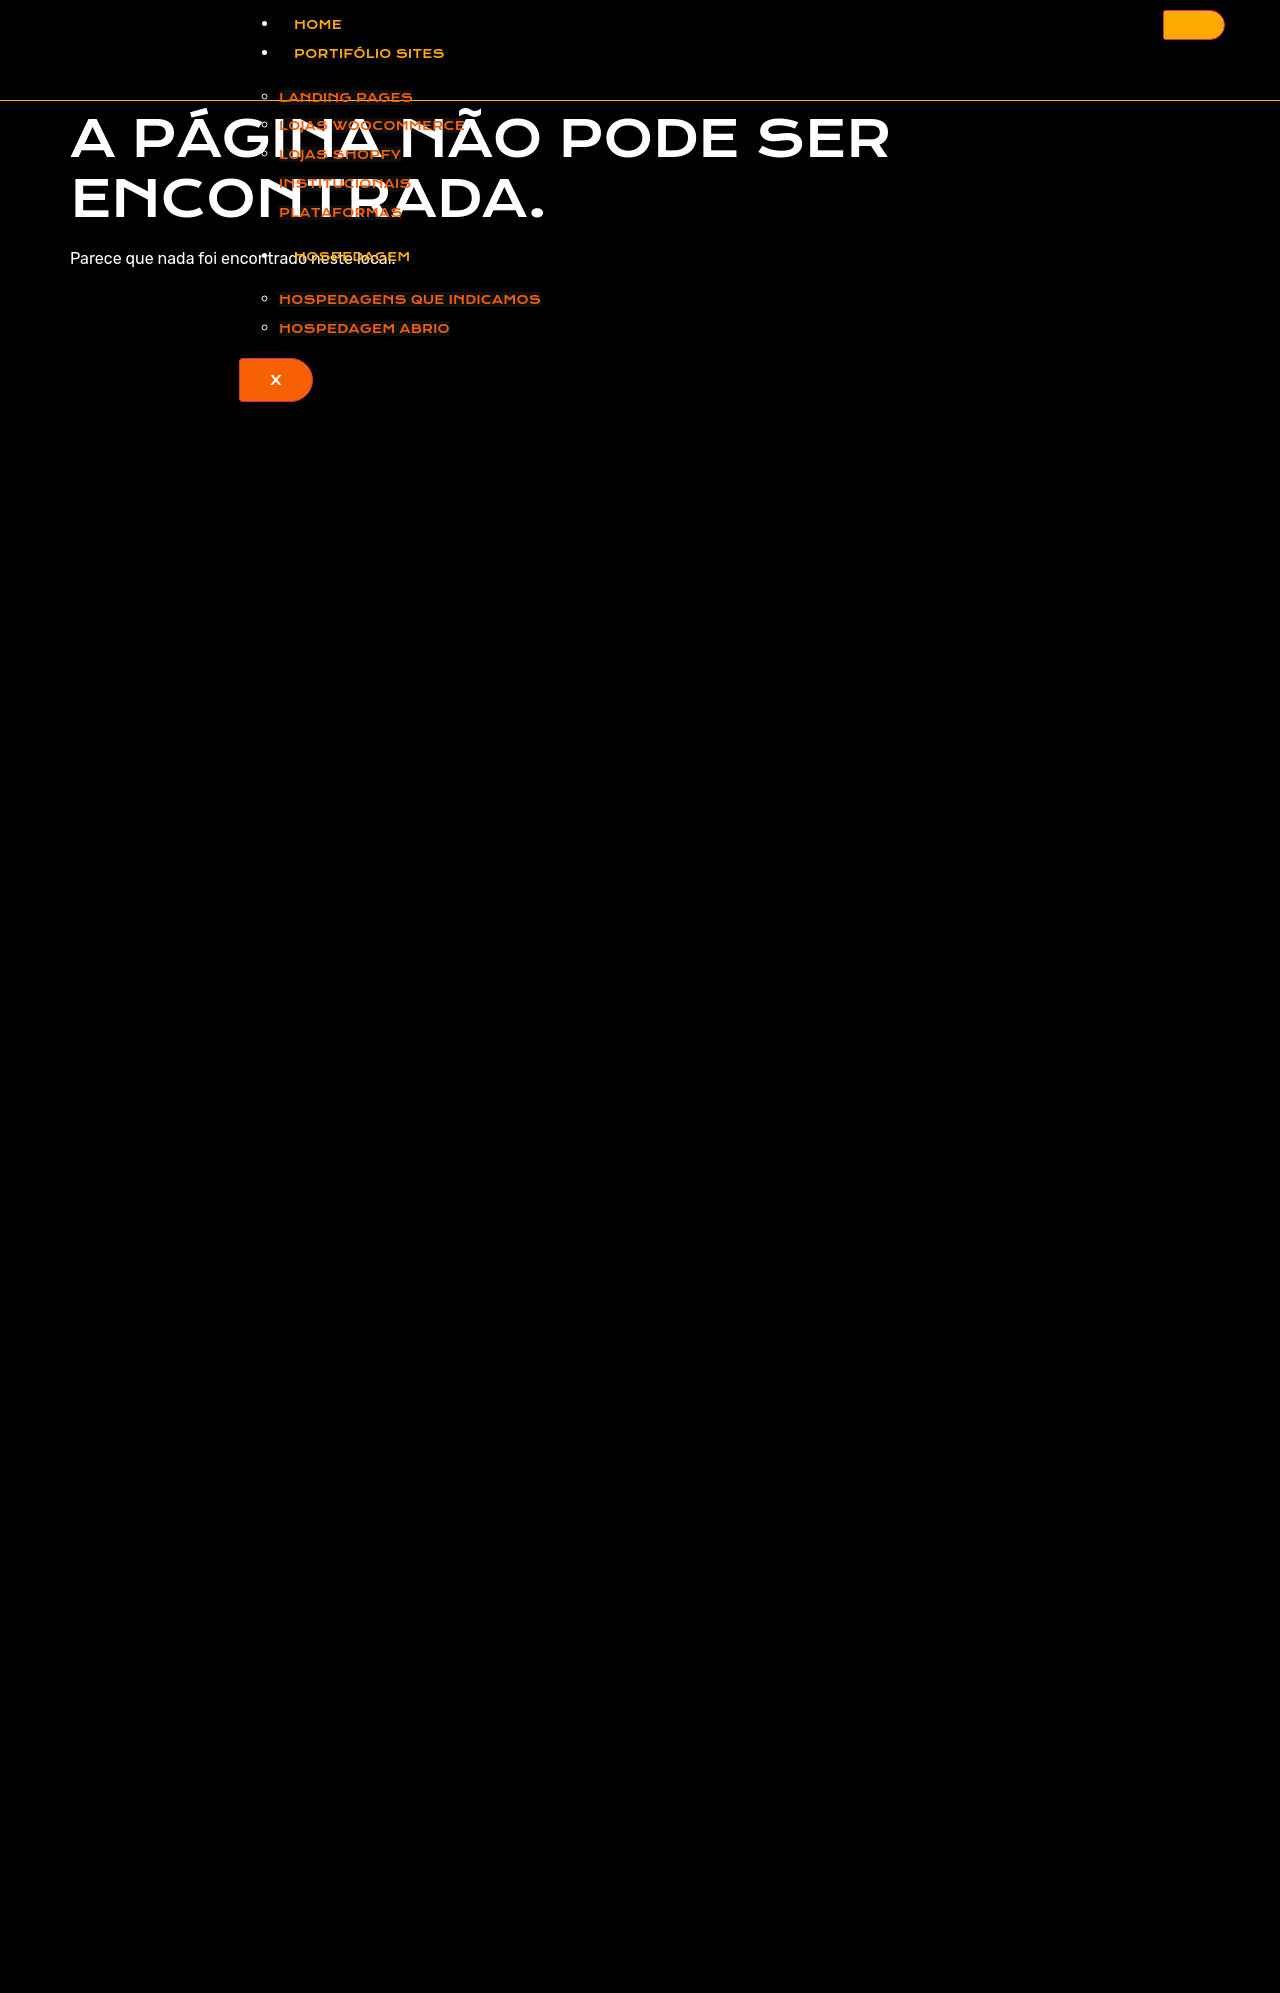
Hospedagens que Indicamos (410, 299)
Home (318, 24)
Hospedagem (352, 256)
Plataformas (340, 212)
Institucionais (345, 183)
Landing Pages (346, 97)
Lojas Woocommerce (372, 125)
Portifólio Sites (369, 53)
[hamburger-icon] (1194, 25)
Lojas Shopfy (340, 154)
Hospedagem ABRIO (364, 328)
